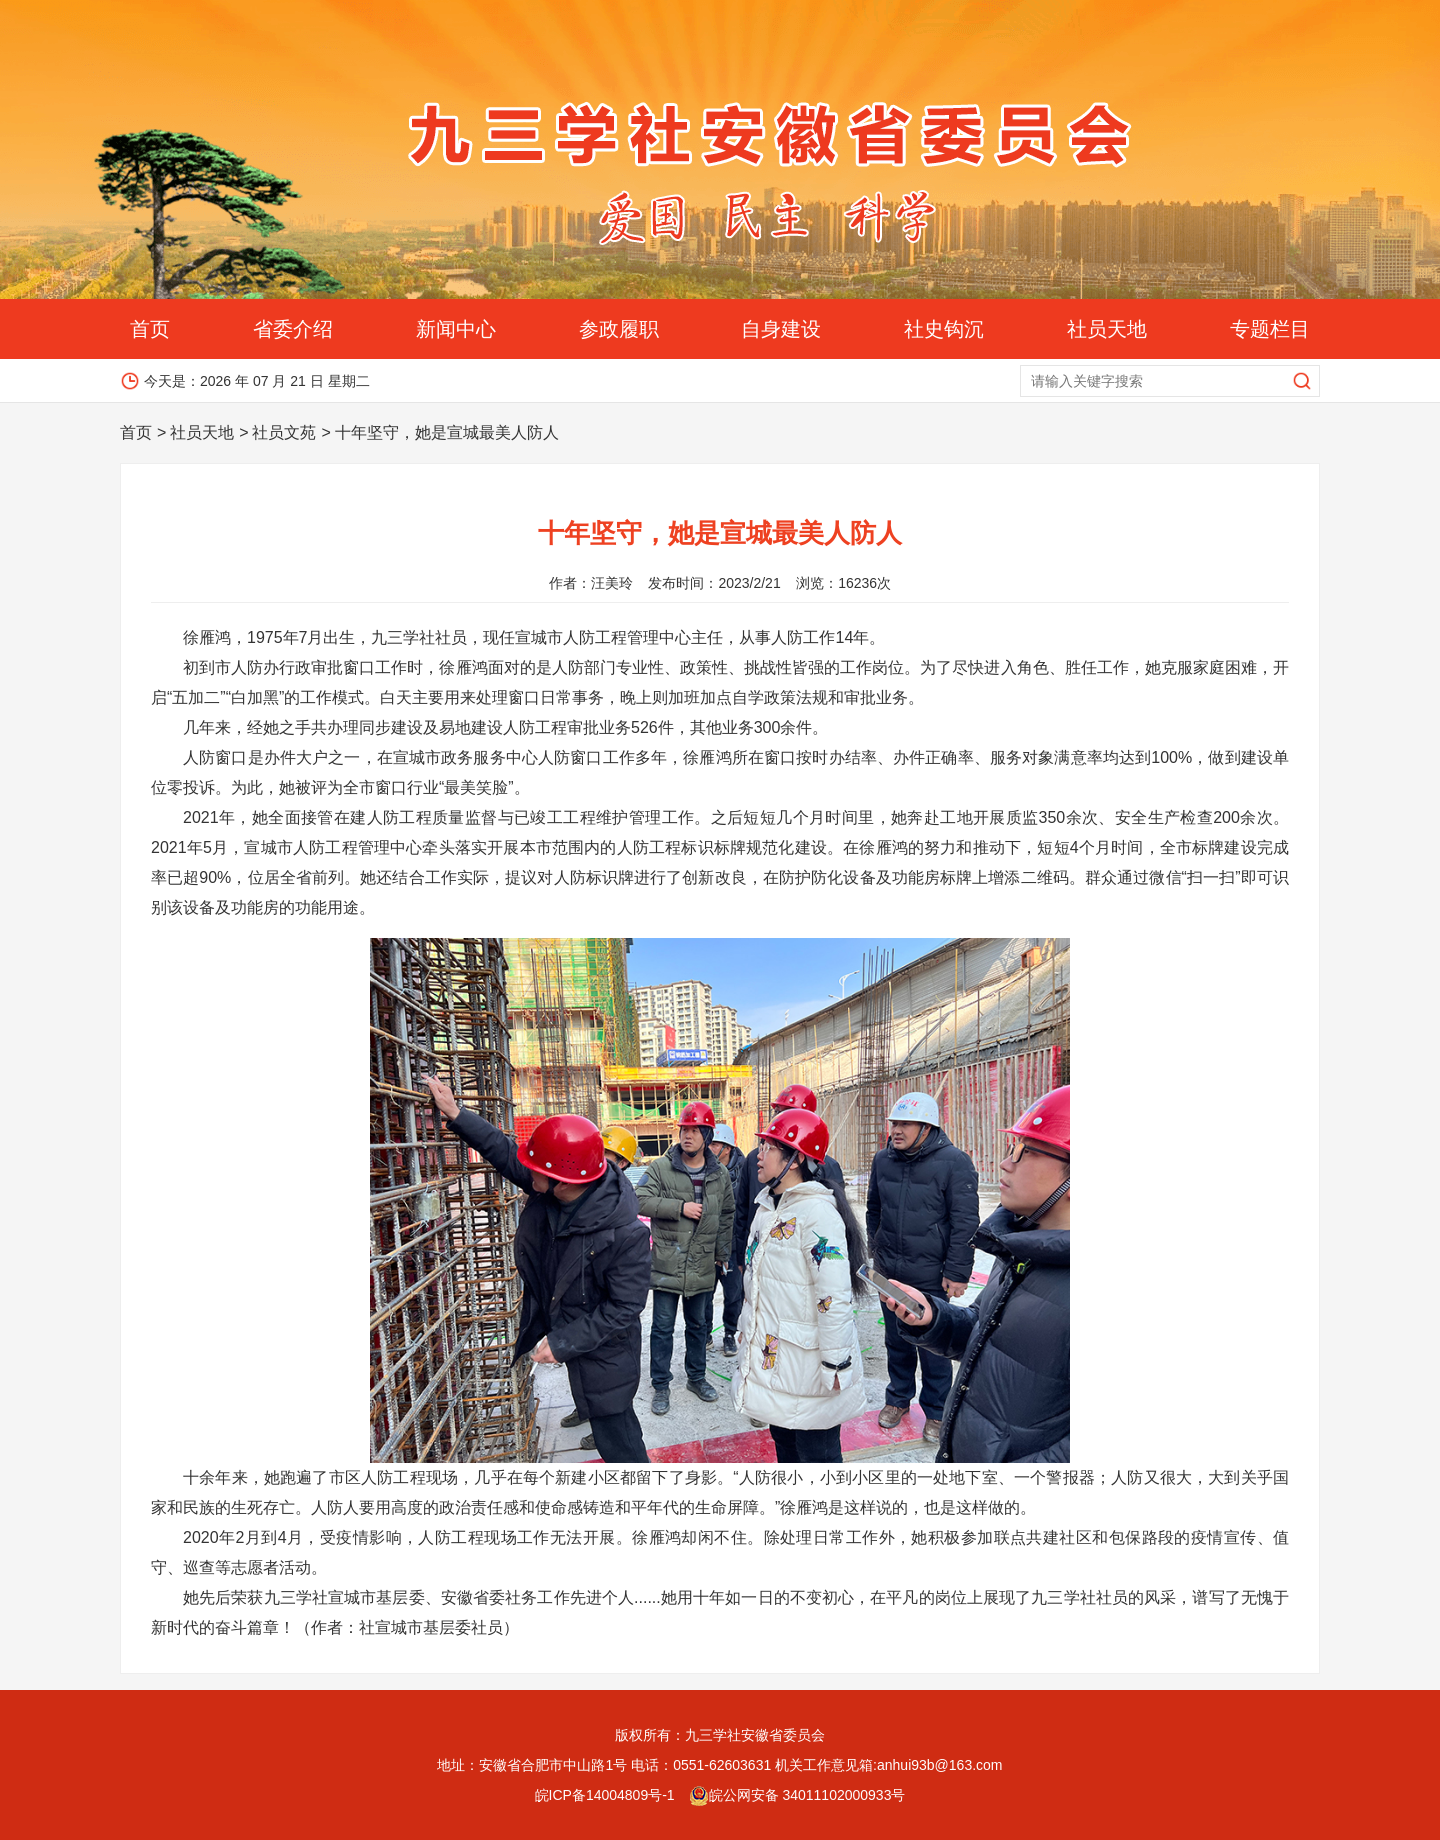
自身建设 (781, 329)
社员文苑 (284, 432)
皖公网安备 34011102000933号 (797, 1795)
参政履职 (619, 329)
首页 (150, 329)
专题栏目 (1270, 329)
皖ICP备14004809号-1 (605, 1795)
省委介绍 (293, 329)
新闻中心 (456, 329)
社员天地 (1107, 329)
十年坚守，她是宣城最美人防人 (447, 432)
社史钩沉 (944, 329)
